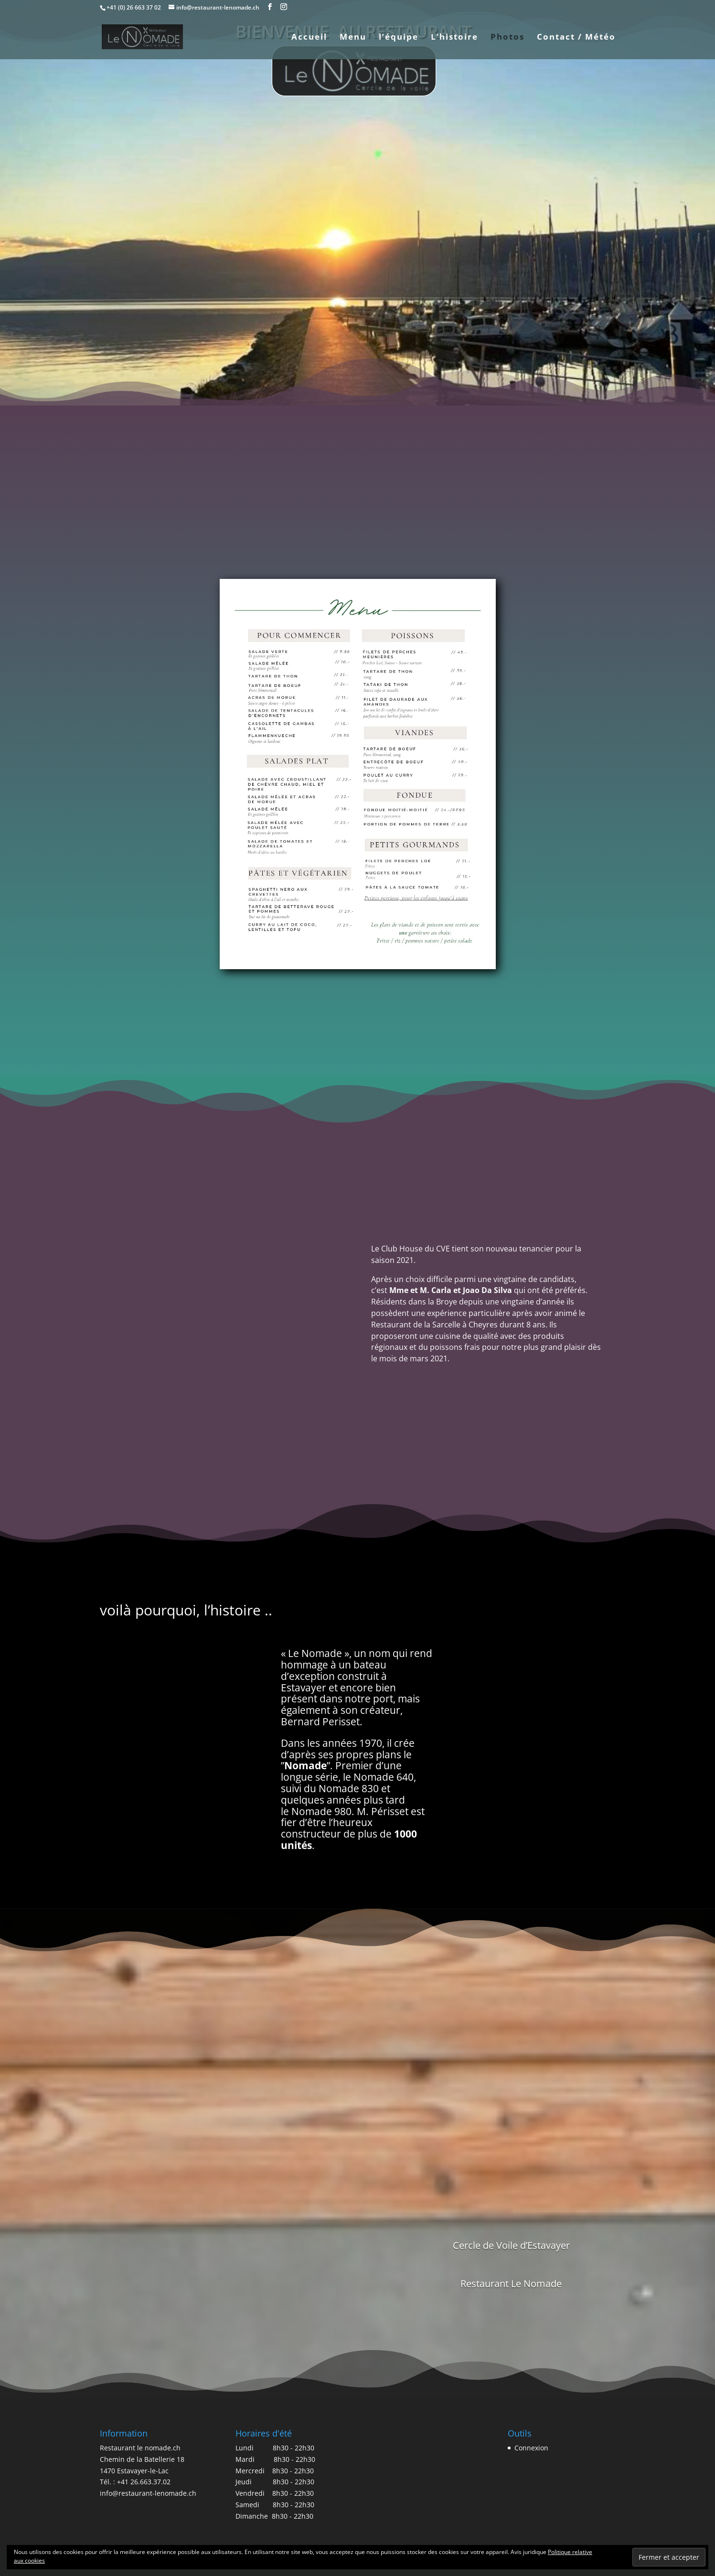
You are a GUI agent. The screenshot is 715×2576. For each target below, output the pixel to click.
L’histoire (454, 37)
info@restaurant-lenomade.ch (148, 2493)
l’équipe (398, 37)
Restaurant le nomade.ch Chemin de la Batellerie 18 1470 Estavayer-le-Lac (142, 2459)
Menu (353, 37)
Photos (507, 37)
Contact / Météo (576, 37)
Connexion (531, 2447)
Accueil (309, 37)
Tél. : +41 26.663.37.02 (135, 2481)
